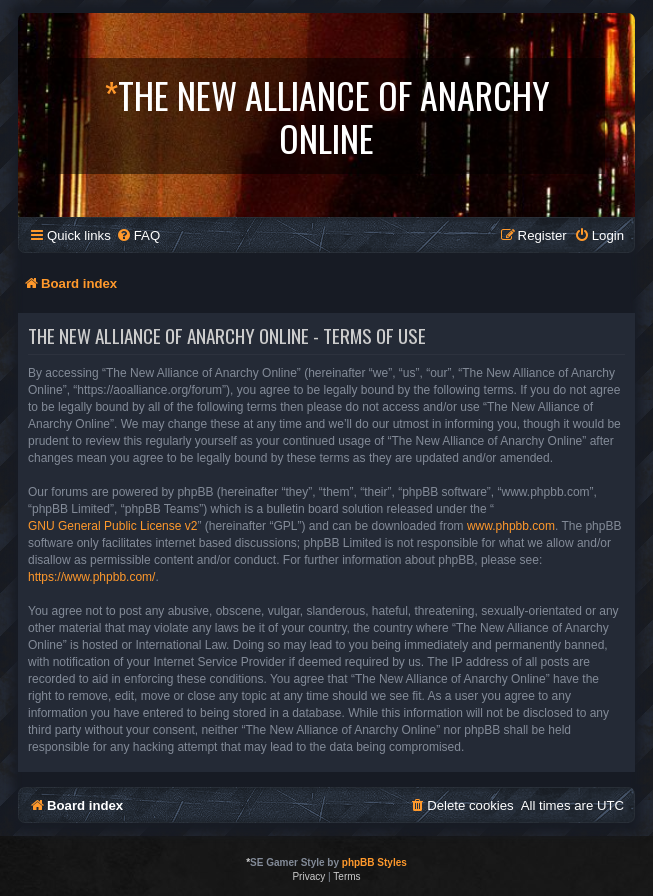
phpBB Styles (374, 862)
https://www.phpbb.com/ (91, 577)
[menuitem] (138, 235)
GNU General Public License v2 (112, 526)
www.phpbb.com (511, 526)
